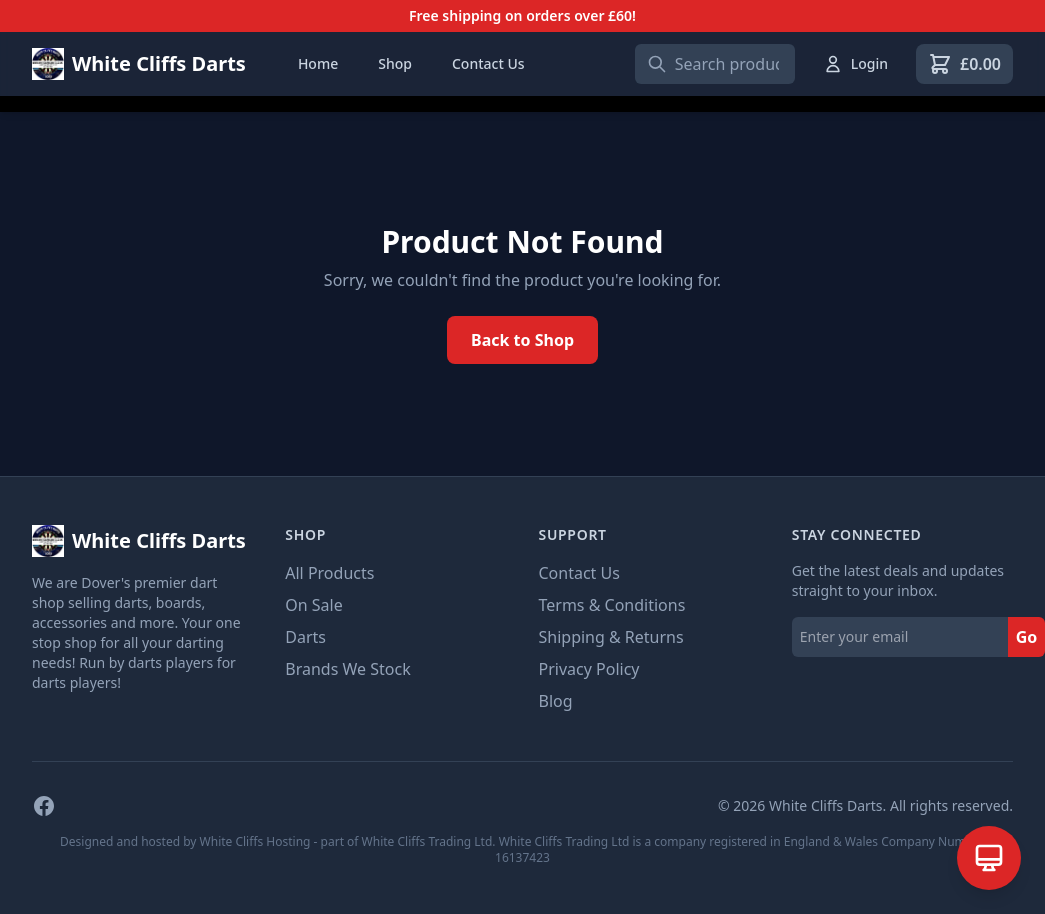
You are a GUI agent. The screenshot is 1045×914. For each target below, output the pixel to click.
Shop (395, 63)
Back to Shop (522, 340)
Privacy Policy (589, 669)
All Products (329, 573)
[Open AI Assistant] (989, 858)
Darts (305, 637)
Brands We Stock (347, 669)
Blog (556, 701)
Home (318, 63)
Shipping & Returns (611, 637)
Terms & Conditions (612, 605)
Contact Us (488, 63)
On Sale (313, 605)
